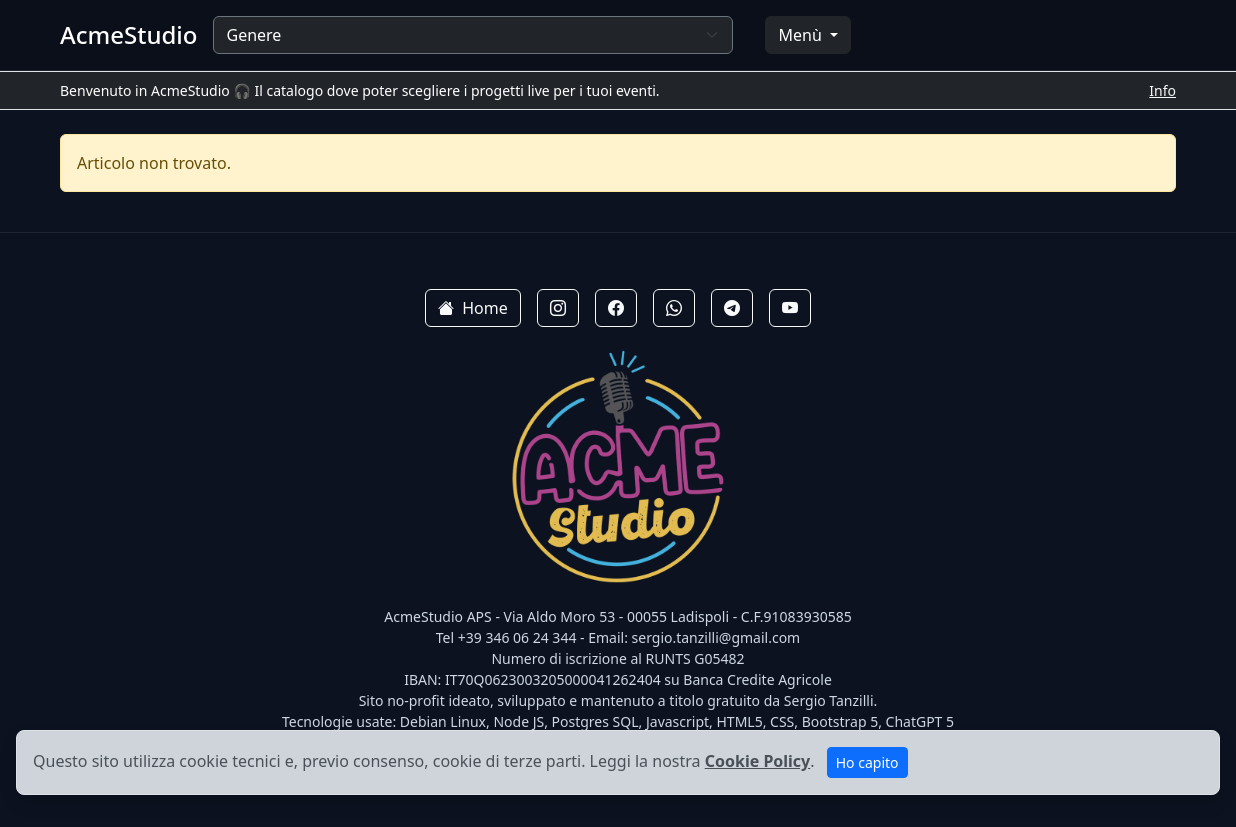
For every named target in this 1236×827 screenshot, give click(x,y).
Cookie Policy (758, 761)
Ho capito (867, 762)
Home (473, 308)
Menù (801, 35)
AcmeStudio (128, 35)
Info (1162, 90)
